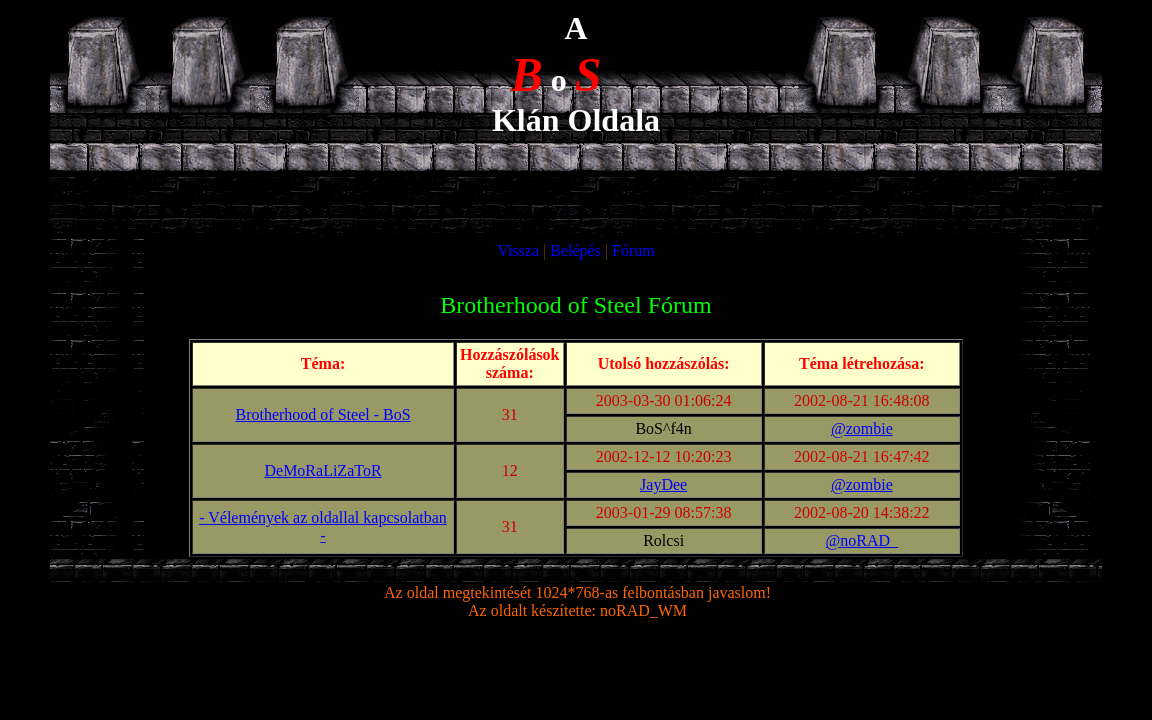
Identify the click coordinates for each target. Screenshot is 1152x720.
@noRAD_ (862, 540)
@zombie (862, 428)
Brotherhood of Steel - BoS (322, 414)
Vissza (518, 250)
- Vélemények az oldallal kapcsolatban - (323, 526)
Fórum (633, 250)
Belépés (575, 250)
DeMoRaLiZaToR (322, 470)
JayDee (663, 484)
